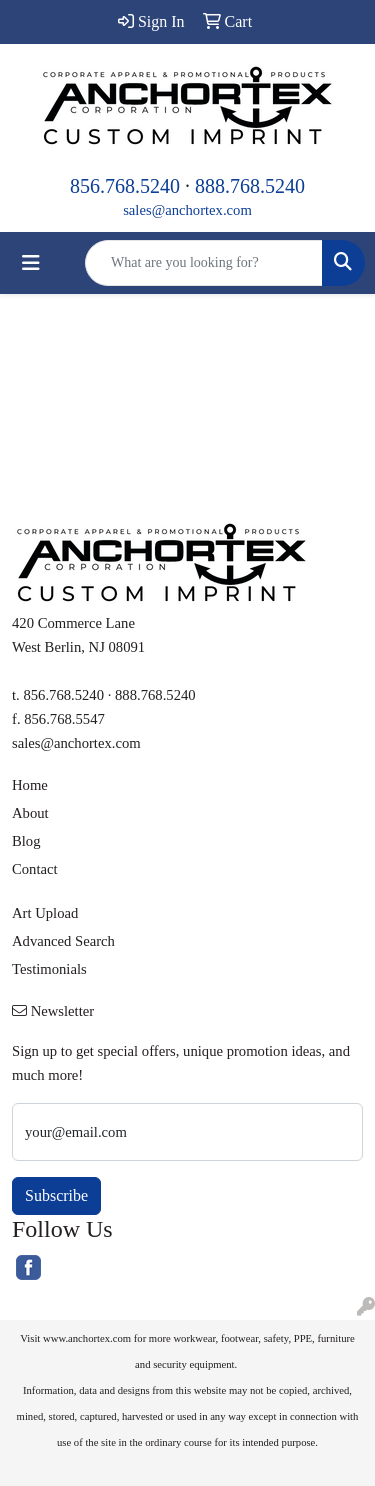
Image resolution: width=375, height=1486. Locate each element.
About (30, 813)
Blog (26, 841)
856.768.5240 (125, 186)
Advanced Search (63, 941)
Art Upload (45, 913)
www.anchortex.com (87, 1338)
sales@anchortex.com (187, 210)
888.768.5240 (250, 186)
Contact (35, 869)
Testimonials (49, 969)
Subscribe (56, 1195)
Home (30, 785)
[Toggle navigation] (31, 263)
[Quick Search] (204, 263)
